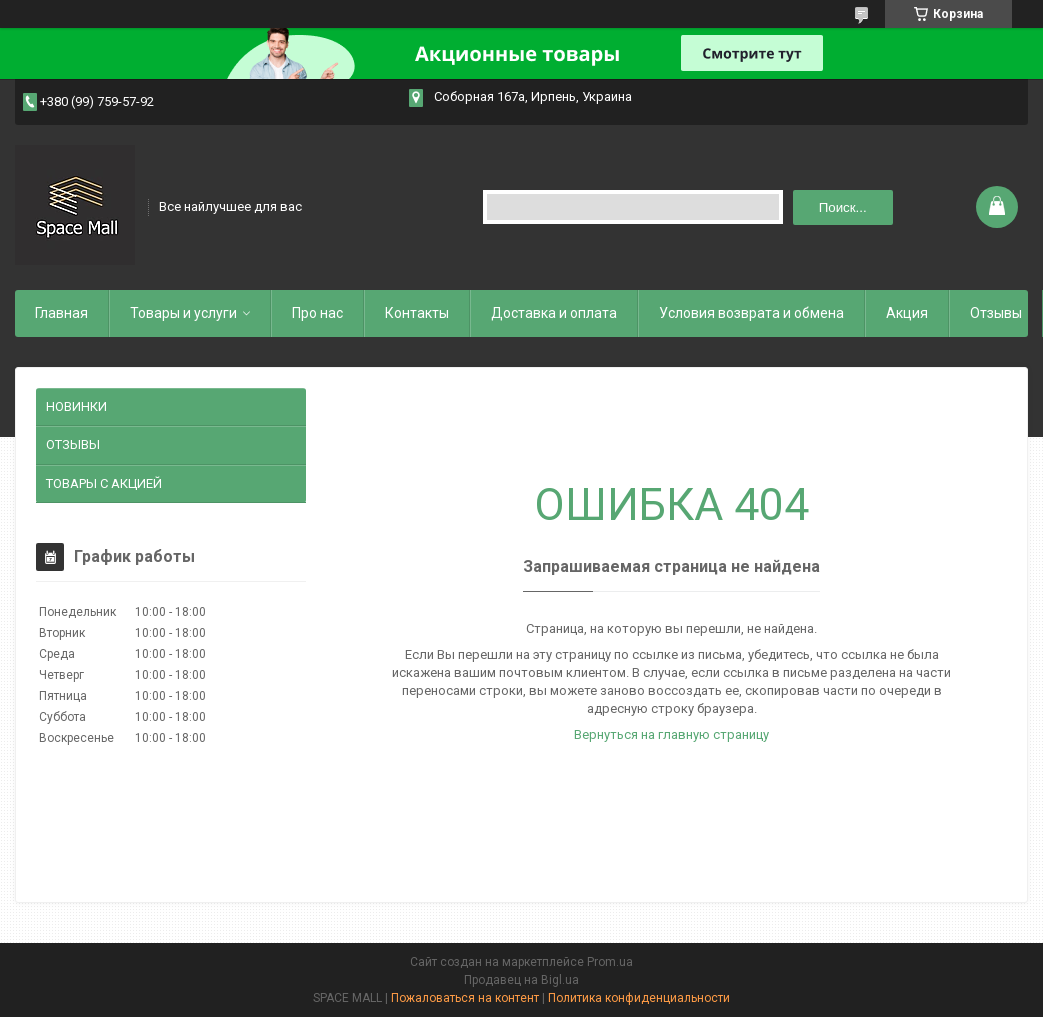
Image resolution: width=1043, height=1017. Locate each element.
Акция (907, 313)
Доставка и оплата (554, 313)
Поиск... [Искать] (843, 207)
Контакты (417, 313)
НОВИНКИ (76, 406)
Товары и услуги (183, 313)
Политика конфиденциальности (639, 998)
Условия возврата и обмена (751, 313)
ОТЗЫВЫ (73, 444)
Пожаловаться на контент (465, 998)
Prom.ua (610, 962)
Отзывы (996, 313)
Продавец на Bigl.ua (521, 980)
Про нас (317, 313)
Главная (61, 313)
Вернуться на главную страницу (671, 734)
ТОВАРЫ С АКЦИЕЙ (104, 483)
